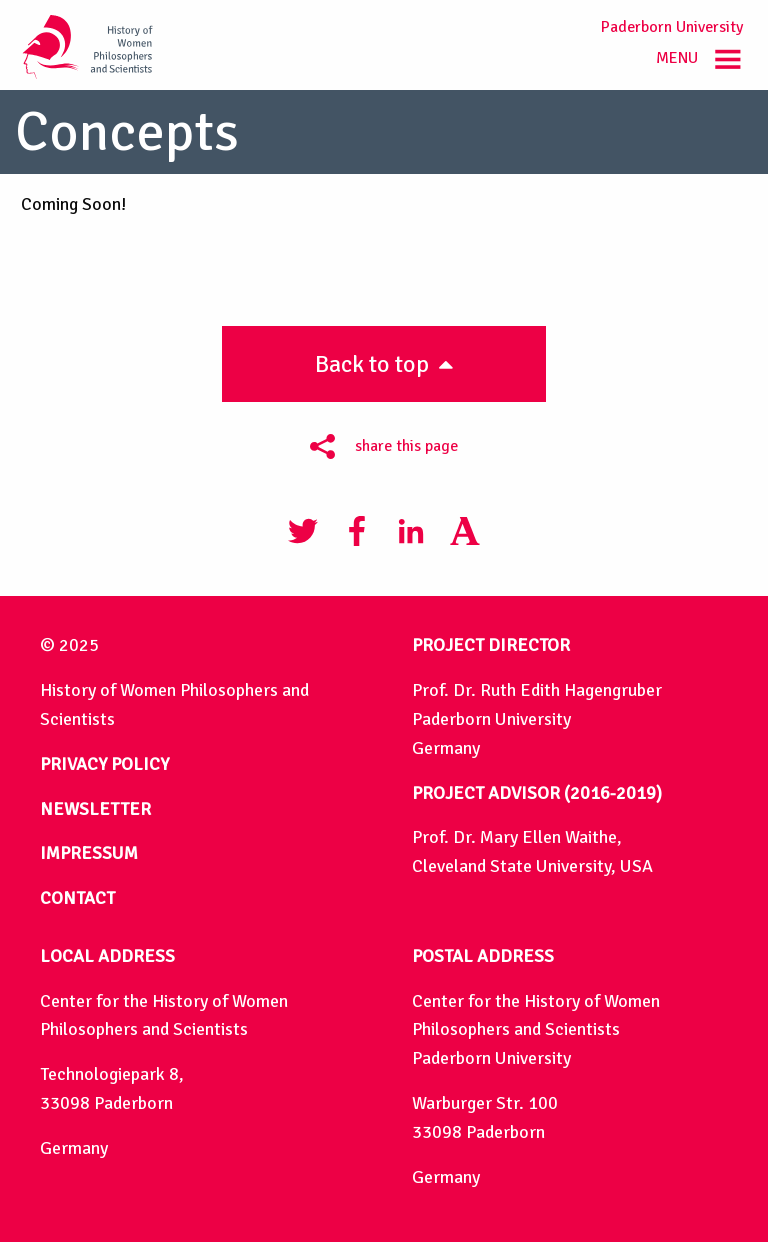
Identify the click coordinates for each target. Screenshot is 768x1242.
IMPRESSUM (89, 853)
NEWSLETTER (95, 809)
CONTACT (77, 898)
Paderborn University (672, 27)
